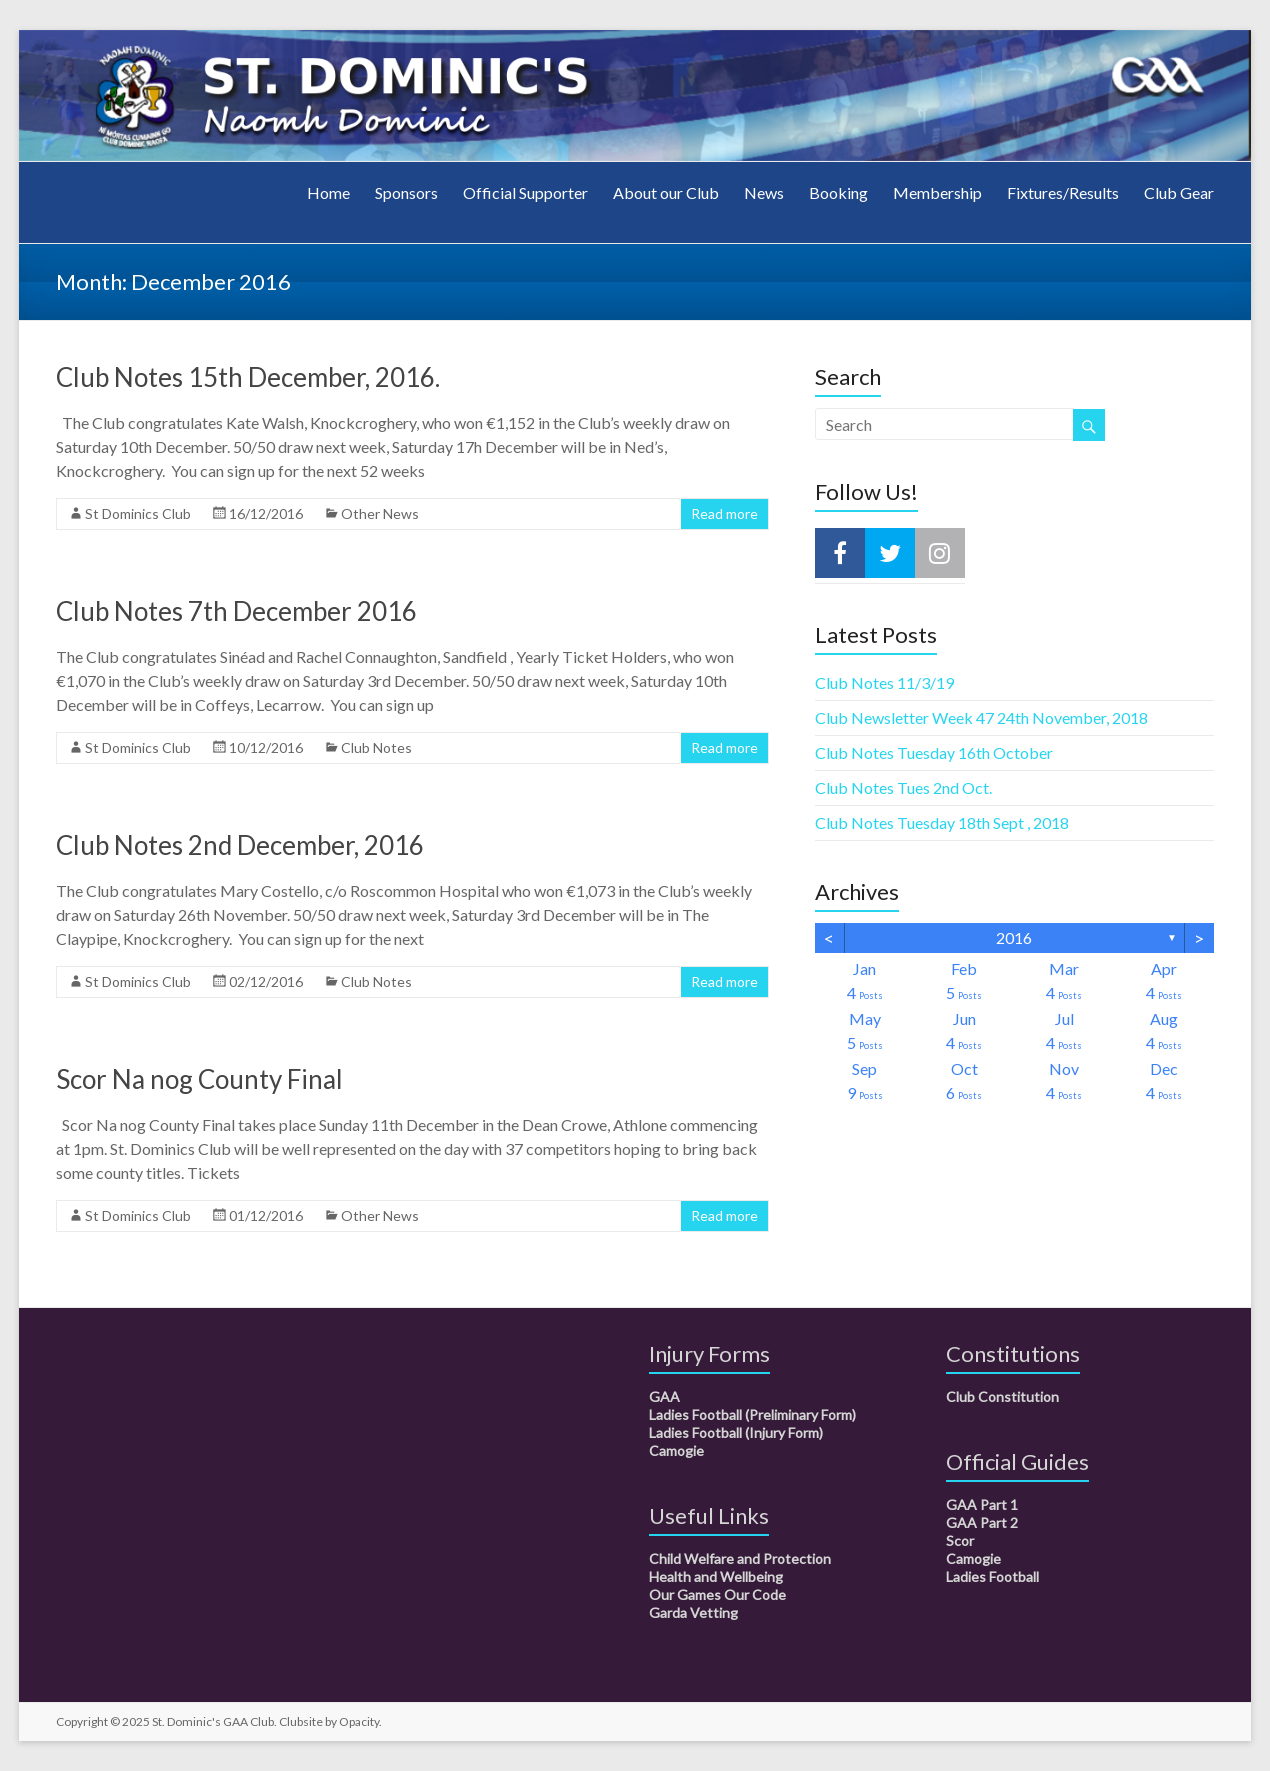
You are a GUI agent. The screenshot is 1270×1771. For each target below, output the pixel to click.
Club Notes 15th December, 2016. (248, 377)
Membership (937, 192)
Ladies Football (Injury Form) (736, 1432)
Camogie (676, 1450)
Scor (960, 1540)
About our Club (666, 192)
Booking (838, 192)
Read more (724, 513)
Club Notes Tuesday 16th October (934, 752)
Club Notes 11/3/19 (884, 682)
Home (328, 192)
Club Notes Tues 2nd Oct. (903, 787)
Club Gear (1179, 192)
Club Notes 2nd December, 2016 (240, 845)
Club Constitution (1002, 1396)
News (764, 192)
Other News (380, 513)
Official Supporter (525, 192)
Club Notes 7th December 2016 (236, 611)
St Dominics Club (138, 513)
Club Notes (376, 747)
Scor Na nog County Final (199, 1079)
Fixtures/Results (1063, 192)
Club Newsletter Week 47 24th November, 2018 (981, 717)
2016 (1014, 937)
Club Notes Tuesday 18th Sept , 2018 (942, 822)
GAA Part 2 (982, 1522)
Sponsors (406, 192)
